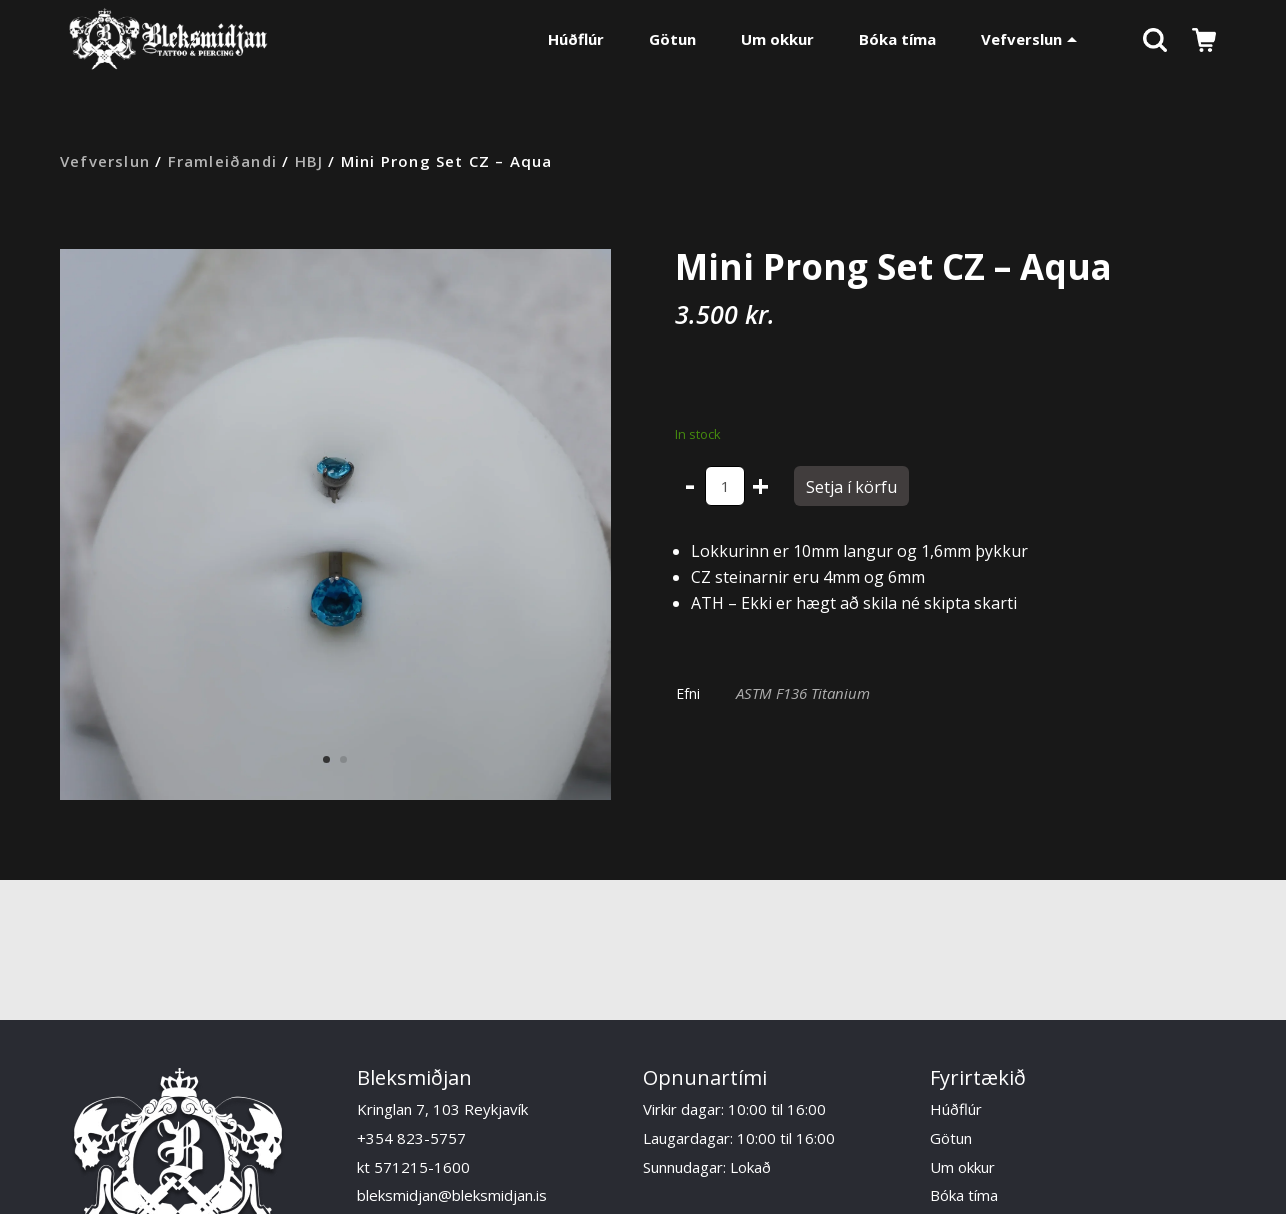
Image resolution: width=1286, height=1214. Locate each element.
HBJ (309, 161)
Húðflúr (576, 39)
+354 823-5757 (411, 1138)
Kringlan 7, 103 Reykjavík (442, 1109)
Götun (672, 39)
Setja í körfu (851, 487)
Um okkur (777, 39)
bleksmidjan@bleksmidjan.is (452, 1195)
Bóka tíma (897, 39)
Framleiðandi (222, 161)
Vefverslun (1029, 39)
